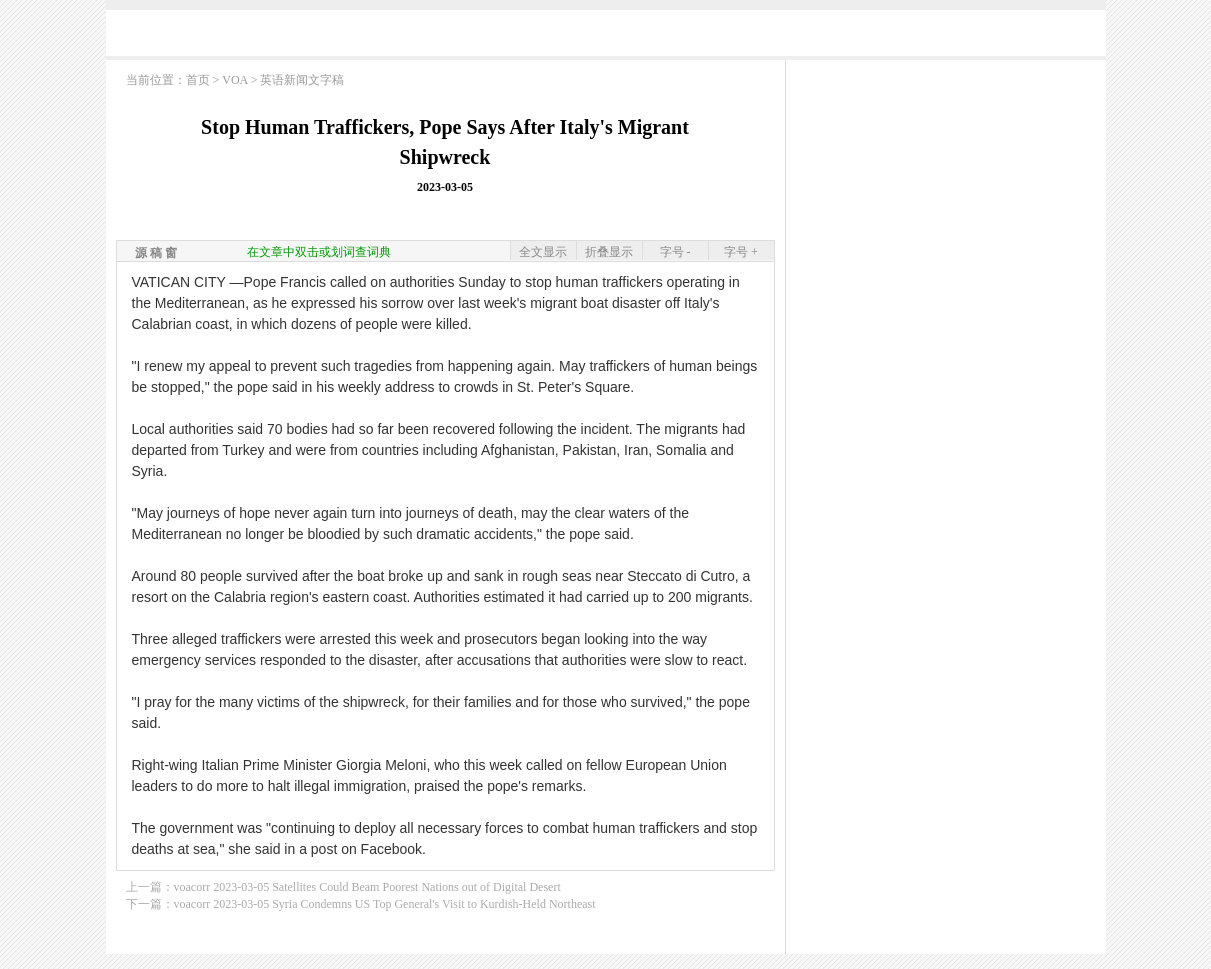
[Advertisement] (606, 37)
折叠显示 (609, 252)
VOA (234, 80)
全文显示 (543, 252)
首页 (198, 80)
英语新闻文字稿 (302, 80)
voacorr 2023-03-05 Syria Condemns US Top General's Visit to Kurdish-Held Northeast (385, 904)
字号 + (741, 252)
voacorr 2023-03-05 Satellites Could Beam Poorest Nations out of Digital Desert (367, 887)
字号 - (675, 252)
